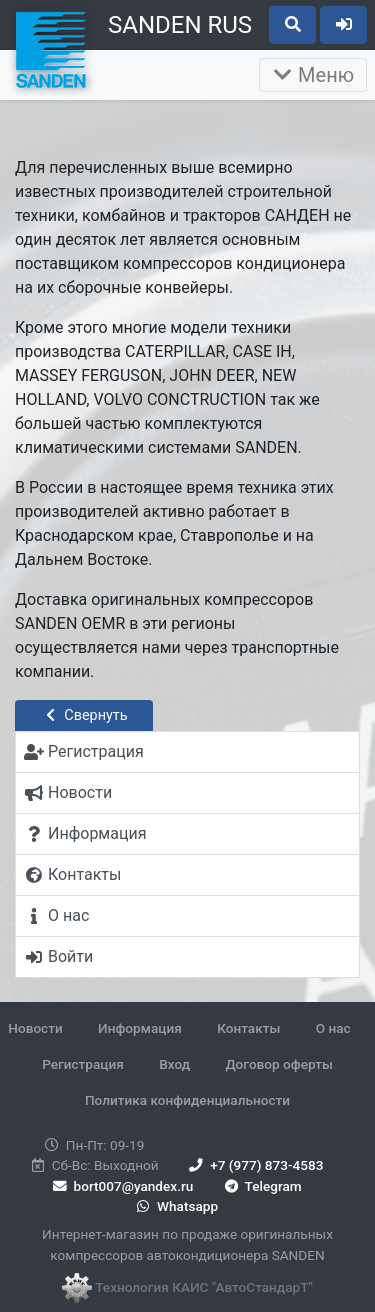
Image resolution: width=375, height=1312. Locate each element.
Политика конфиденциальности (187, 1100)
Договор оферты (278, 1064)
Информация (140, 1028)
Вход (174, 1064)
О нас (333, 1028)
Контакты (248, 1028)
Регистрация (83, 1064)
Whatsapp (175, 1206)
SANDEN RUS (180, 25)
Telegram (261, 1186)
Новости (35, 1028)
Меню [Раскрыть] (313, 75)
